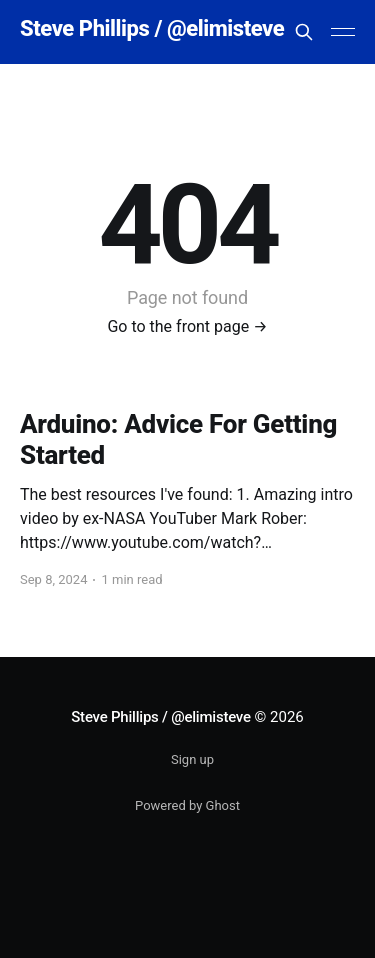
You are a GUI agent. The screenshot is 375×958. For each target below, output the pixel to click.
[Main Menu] (343, 32)
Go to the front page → (187, 326)
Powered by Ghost (187, 805)
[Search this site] (304, 32)
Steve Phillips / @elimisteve (152, 29)
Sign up (192, 759)
